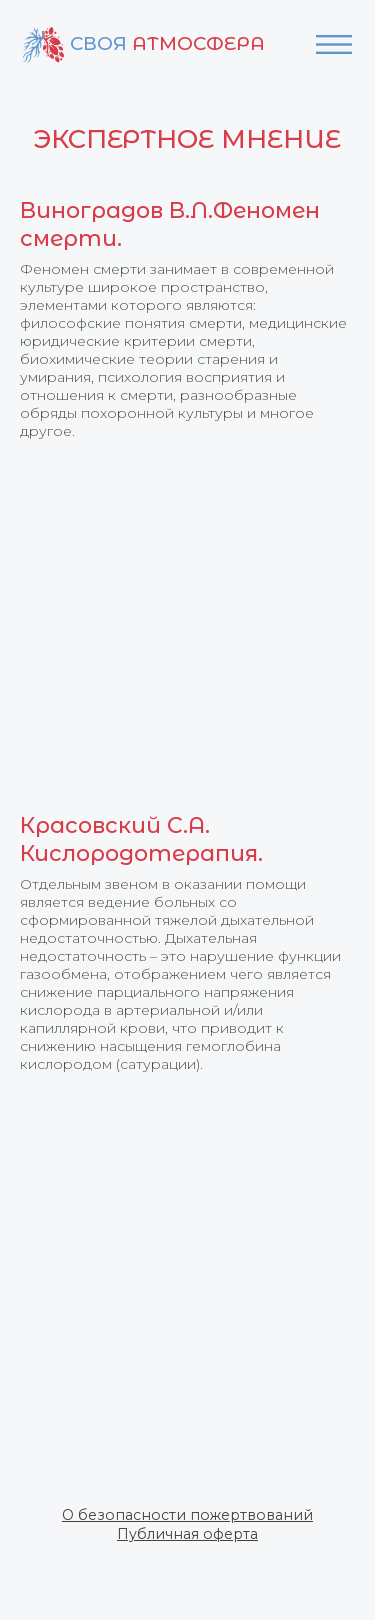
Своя (167, 43)
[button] (187, 1515)
